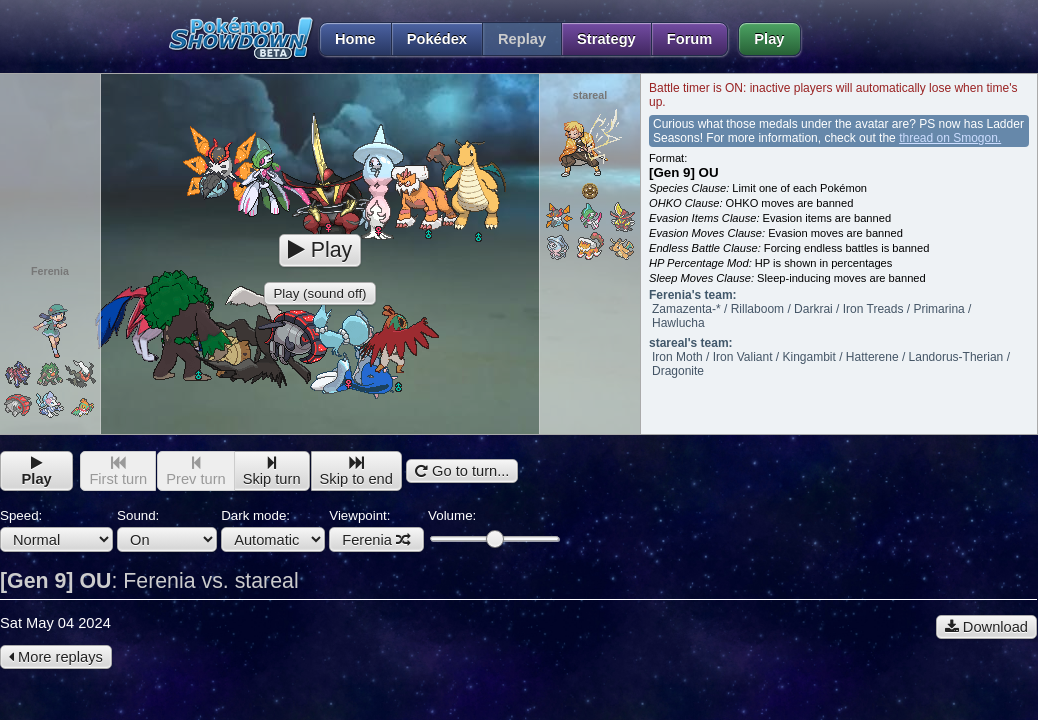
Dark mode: (273, 530)
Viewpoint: (376, 530)
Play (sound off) (319, 293)
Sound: (167, 530)
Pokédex (437, 39)
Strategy (606, 39)
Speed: (56, 530)
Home (347, 39)
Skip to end (356, 471)
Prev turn (195, 471)
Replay (522, 39)
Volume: (493, 527)
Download (986, 627)
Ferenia (376, 540)
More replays (56, 657)
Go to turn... (462, 471)
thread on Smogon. (950, 138)
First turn (118, 471)
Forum (690, 39)
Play (769, 39)
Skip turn (272, 471)
